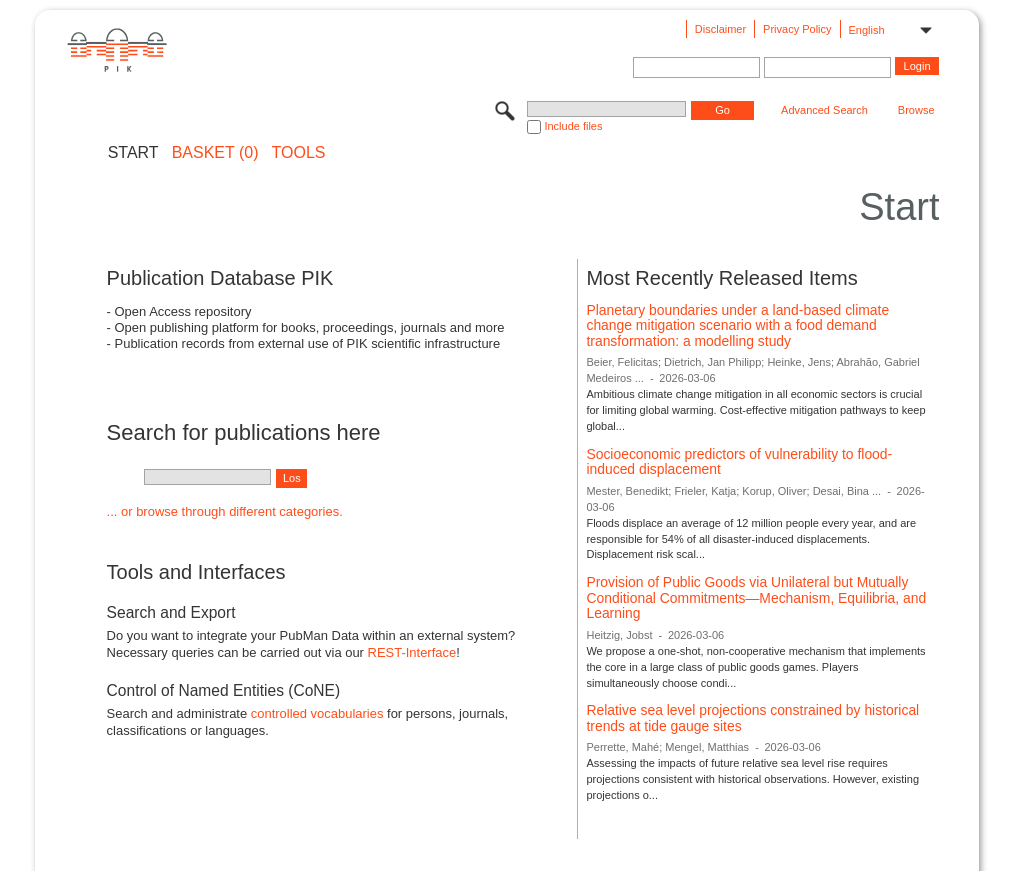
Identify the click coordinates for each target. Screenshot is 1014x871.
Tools (299, 153)
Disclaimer (720, 29)
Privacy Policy (797, 29)
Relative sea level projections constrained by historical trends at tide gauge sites (752, 718)
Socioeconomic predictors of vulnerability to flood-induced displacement (739, 462)
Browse (916, 110)
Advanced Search (824, 110)
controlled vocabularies (317, 713)
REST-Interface (412, 652)
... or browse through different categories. (225, 511)
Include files (573, 126)
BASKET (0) (215, 153)
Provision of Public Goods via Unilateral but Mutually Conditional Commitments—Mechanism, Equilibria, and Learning (756, 597)
